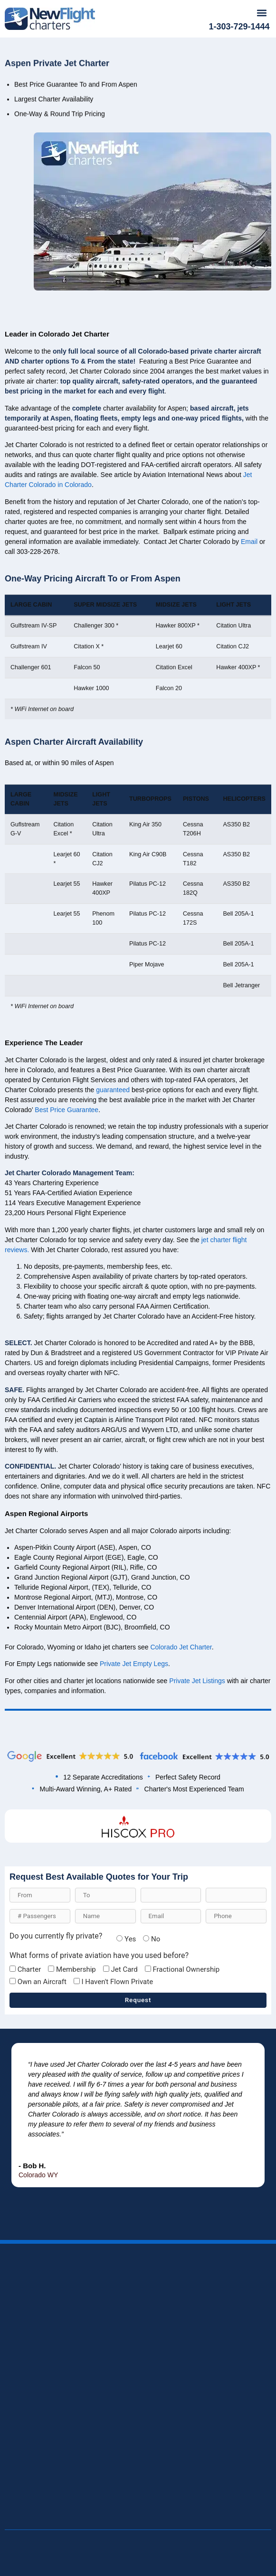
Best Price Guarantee (66, 1233)
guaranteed (113, 1213)
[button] (262, 12)
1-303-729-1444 (239, 26)
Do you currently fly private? (56, 1936)
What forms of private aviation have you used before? (99, 1955)
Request (138, 2000)
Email (249, 665)
